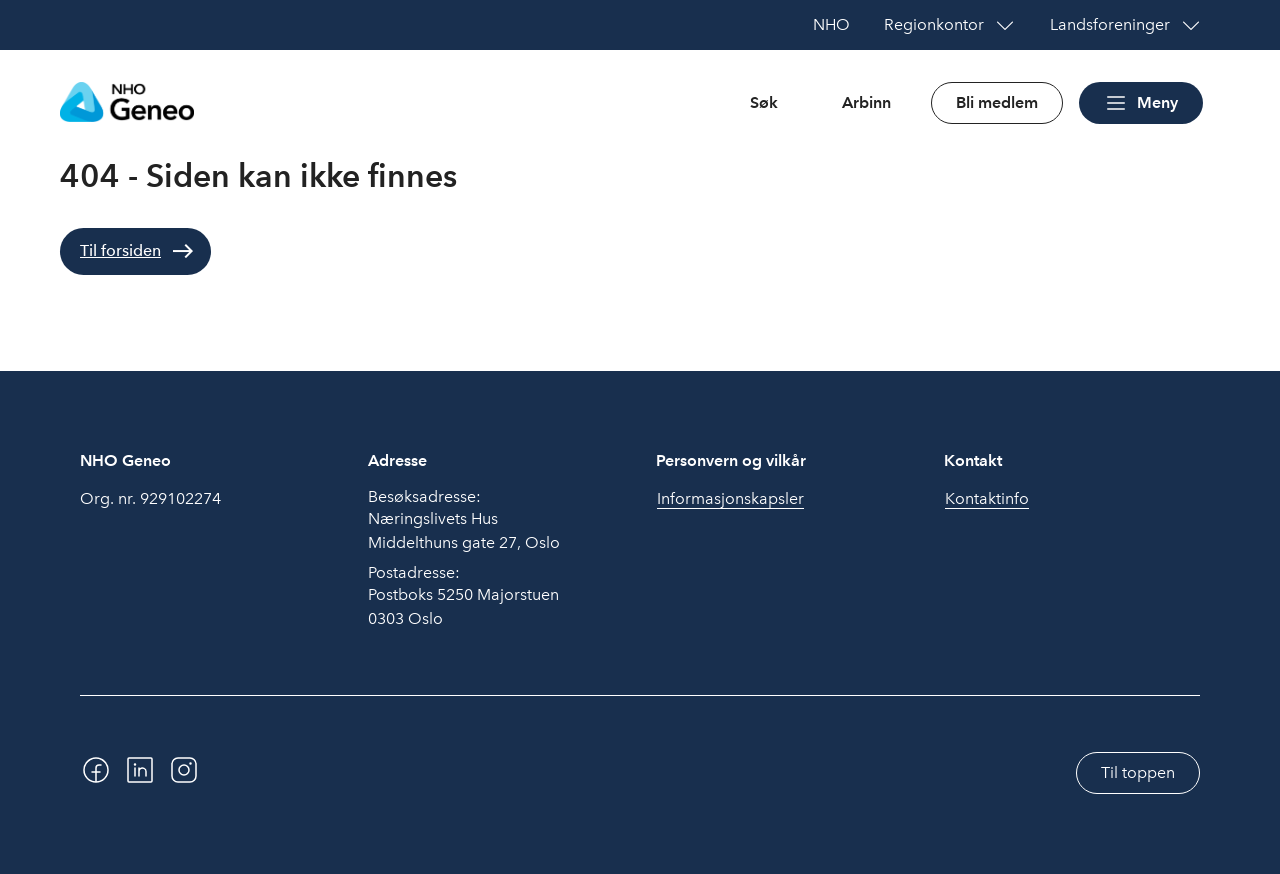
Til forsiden (120, 250)
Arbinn (866, 102)
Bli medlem (997, 102)
